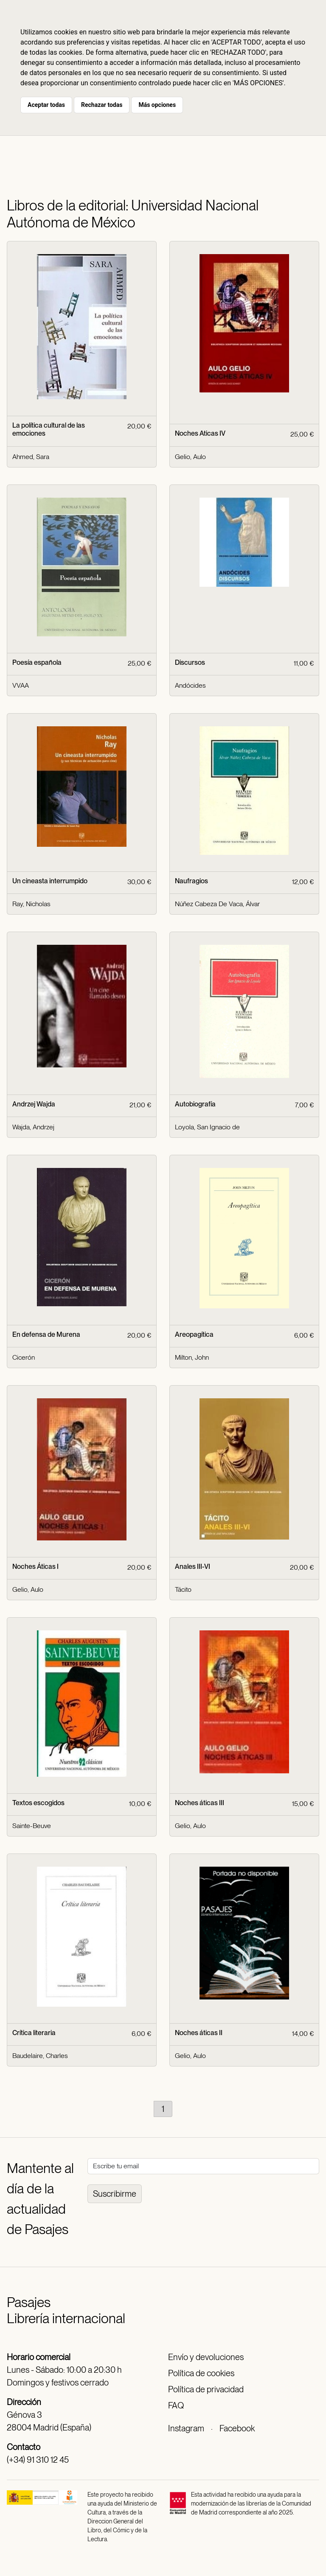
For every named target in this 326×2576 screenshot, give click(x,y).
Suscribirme (114, 2194)
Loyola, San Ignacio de (207, 1127)
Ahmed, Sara (30, 457)
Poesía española (37, 662)
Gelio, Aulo (190, 457)
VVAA (20, 685)
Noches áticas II (198, 2033)
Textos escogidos (38, 1803)
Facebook (237, 2428)
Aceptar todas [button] (46, 104)
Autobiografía (195, 1104)
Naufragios (191, 881)
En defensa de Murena (46, 1334)
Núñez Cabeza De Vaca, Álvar (217, 904)
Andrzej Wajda (33, 1104)
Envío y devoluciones (206, 2357)
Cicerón (23, 1357)
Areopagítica (194, 1334)
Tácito (183, 1589)
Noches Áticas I (35, 1566)
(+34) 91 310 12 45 (38, 2460)
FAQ (176, 2405)
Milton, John (192, 1357)
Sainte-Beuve (31, 1826)
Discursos (190, 662)
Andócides (190, 685)
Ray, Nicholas (31, 904)
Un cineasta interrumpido (49, 881)
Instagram (186, 2428)
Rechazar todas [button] (101, 104)
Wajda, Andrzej (33, 1127)
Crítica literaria (34, 2033)
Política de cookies (201, 2373)
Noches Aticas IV (200, 433)
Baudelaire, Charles (40, 2056)
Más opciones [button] (157, 104)
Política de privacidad (206, 2389)
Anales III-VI (192, 1566)
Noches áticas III (199, 1803)
